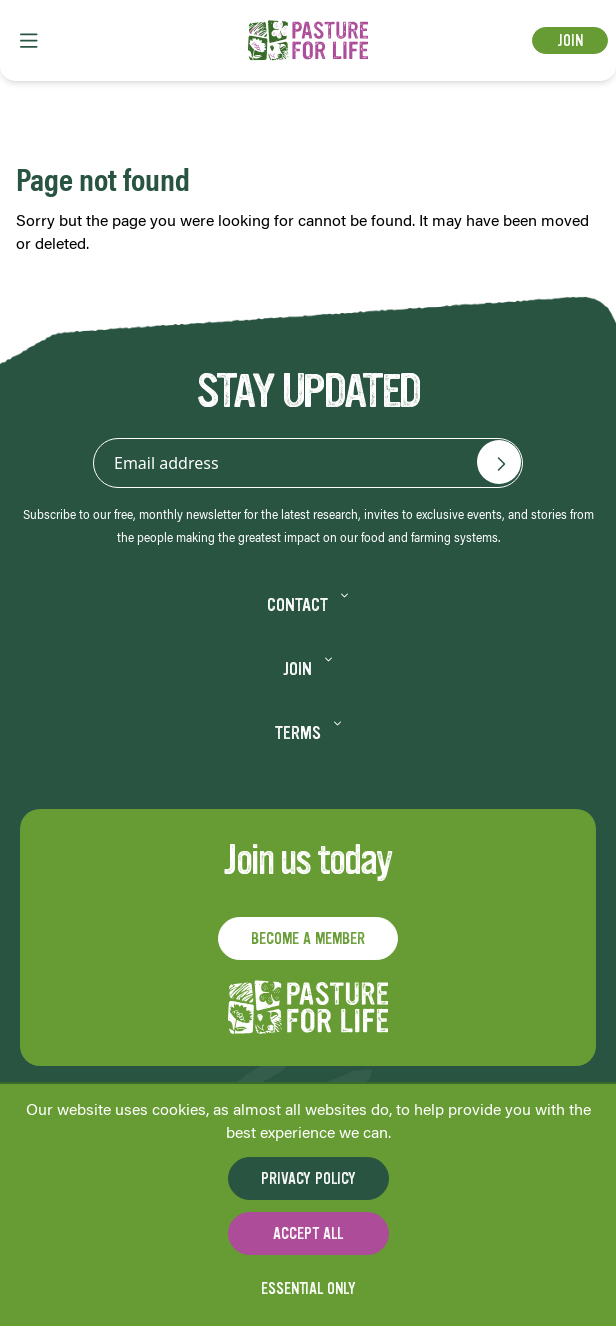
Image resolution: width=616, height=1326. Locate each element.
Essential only (308, 1288)
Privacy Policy (308, 1178)
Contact (308, 605)
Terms (308, 733)
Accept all (308, 1233)
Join (570, 40)
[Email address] (499, 462)
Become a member (308, 938)
